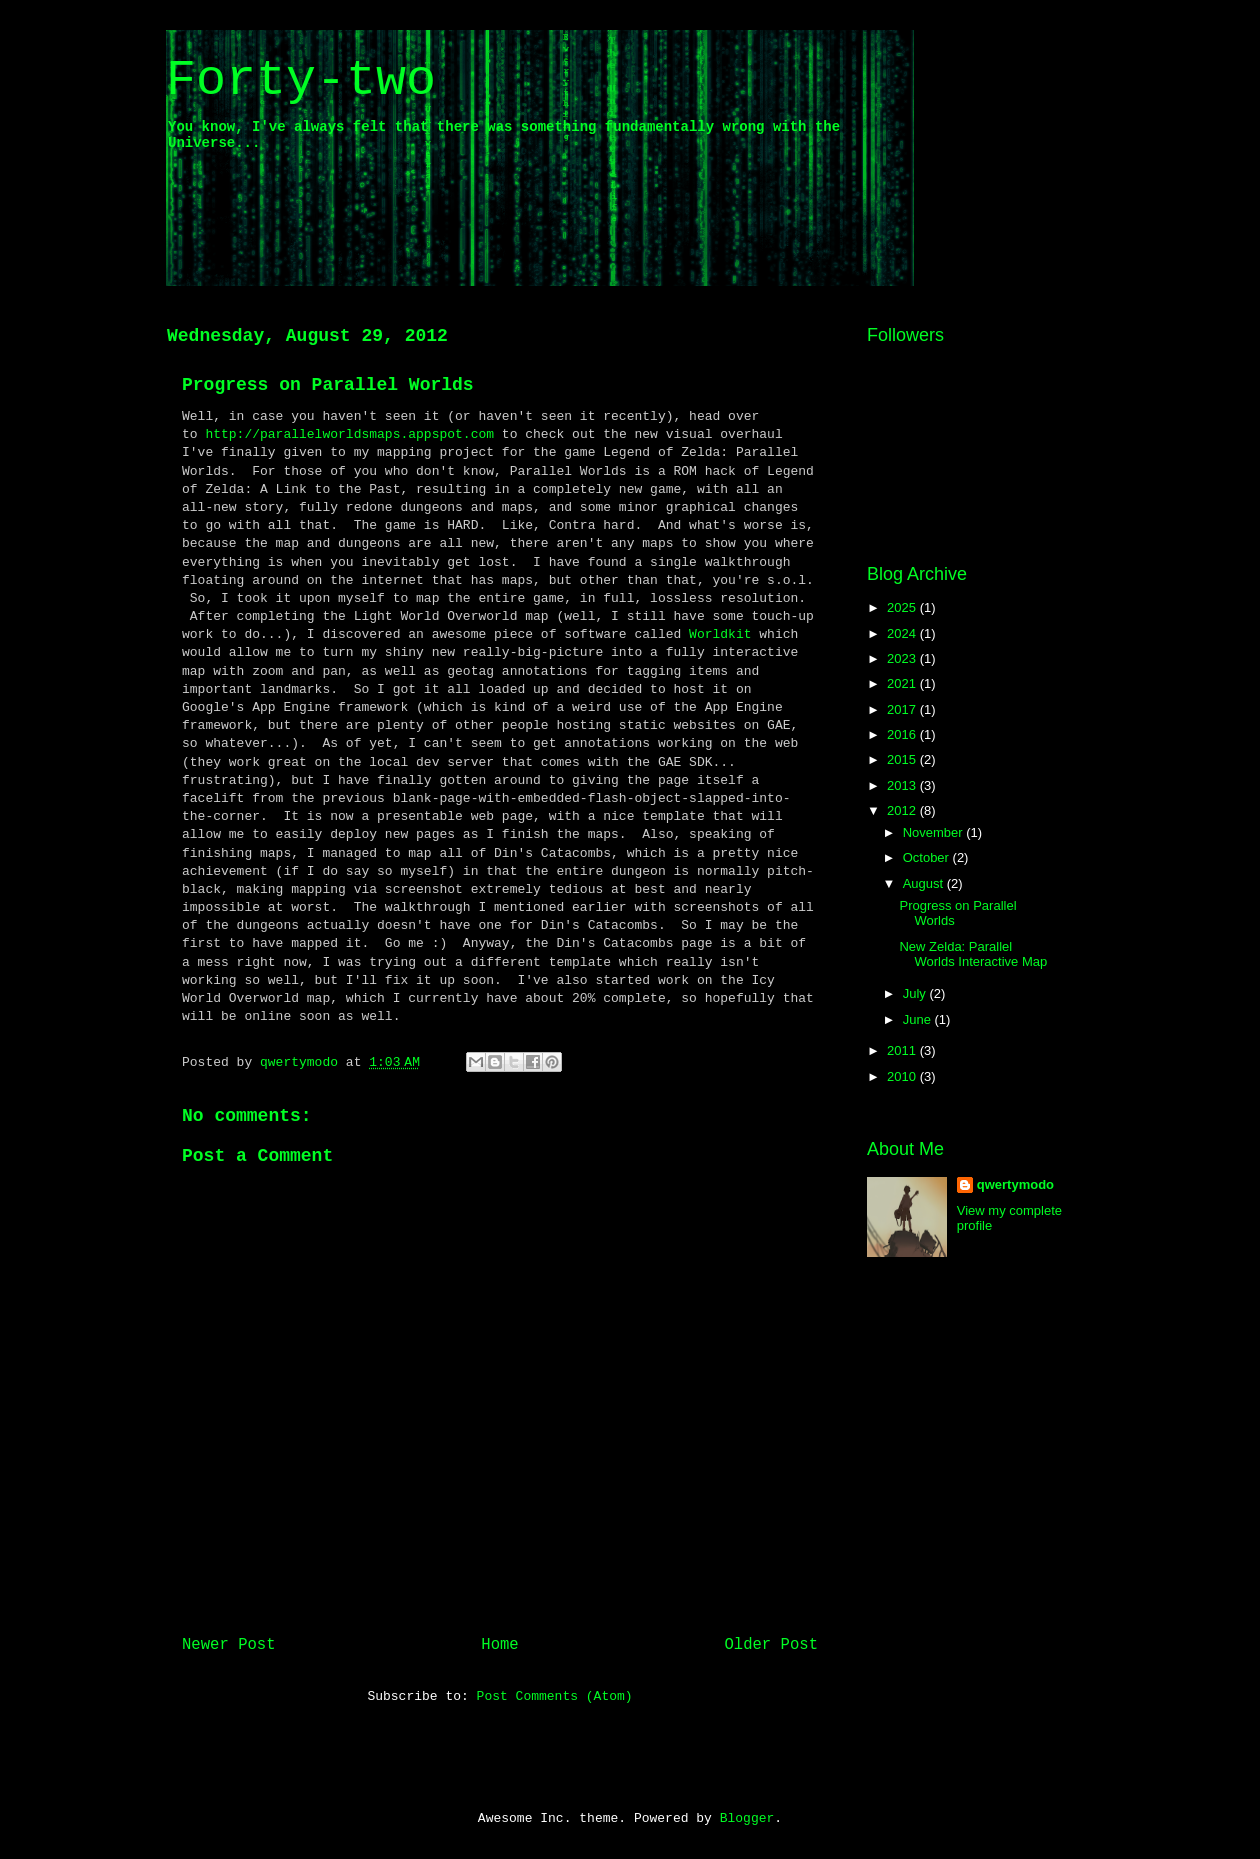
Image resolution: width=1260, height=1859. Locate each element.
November (935, 832)
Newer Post (229, 1645)
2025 (903, 607)
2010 (903, 1076)
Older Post (771, 1645)
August (925, 883)
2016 (903, 734)
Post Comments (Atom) (555, 1696)
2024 (903, 633)
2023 (903, 658)
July (916, 993)
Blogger (747, 1818)
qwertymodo (1015, 1184)
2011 (903, 1050)
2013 (903, 785)
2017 (903, 709)
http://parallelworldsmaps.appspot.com (349, 434)
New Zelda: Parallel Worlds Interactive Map (973, 954)
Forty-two (301, 80)
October (928, 857)
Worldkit (720, 634)
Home (499, 1645)
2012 (903, 810)
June (919, 1019)
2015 (903, 759)
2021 (903, 683)
